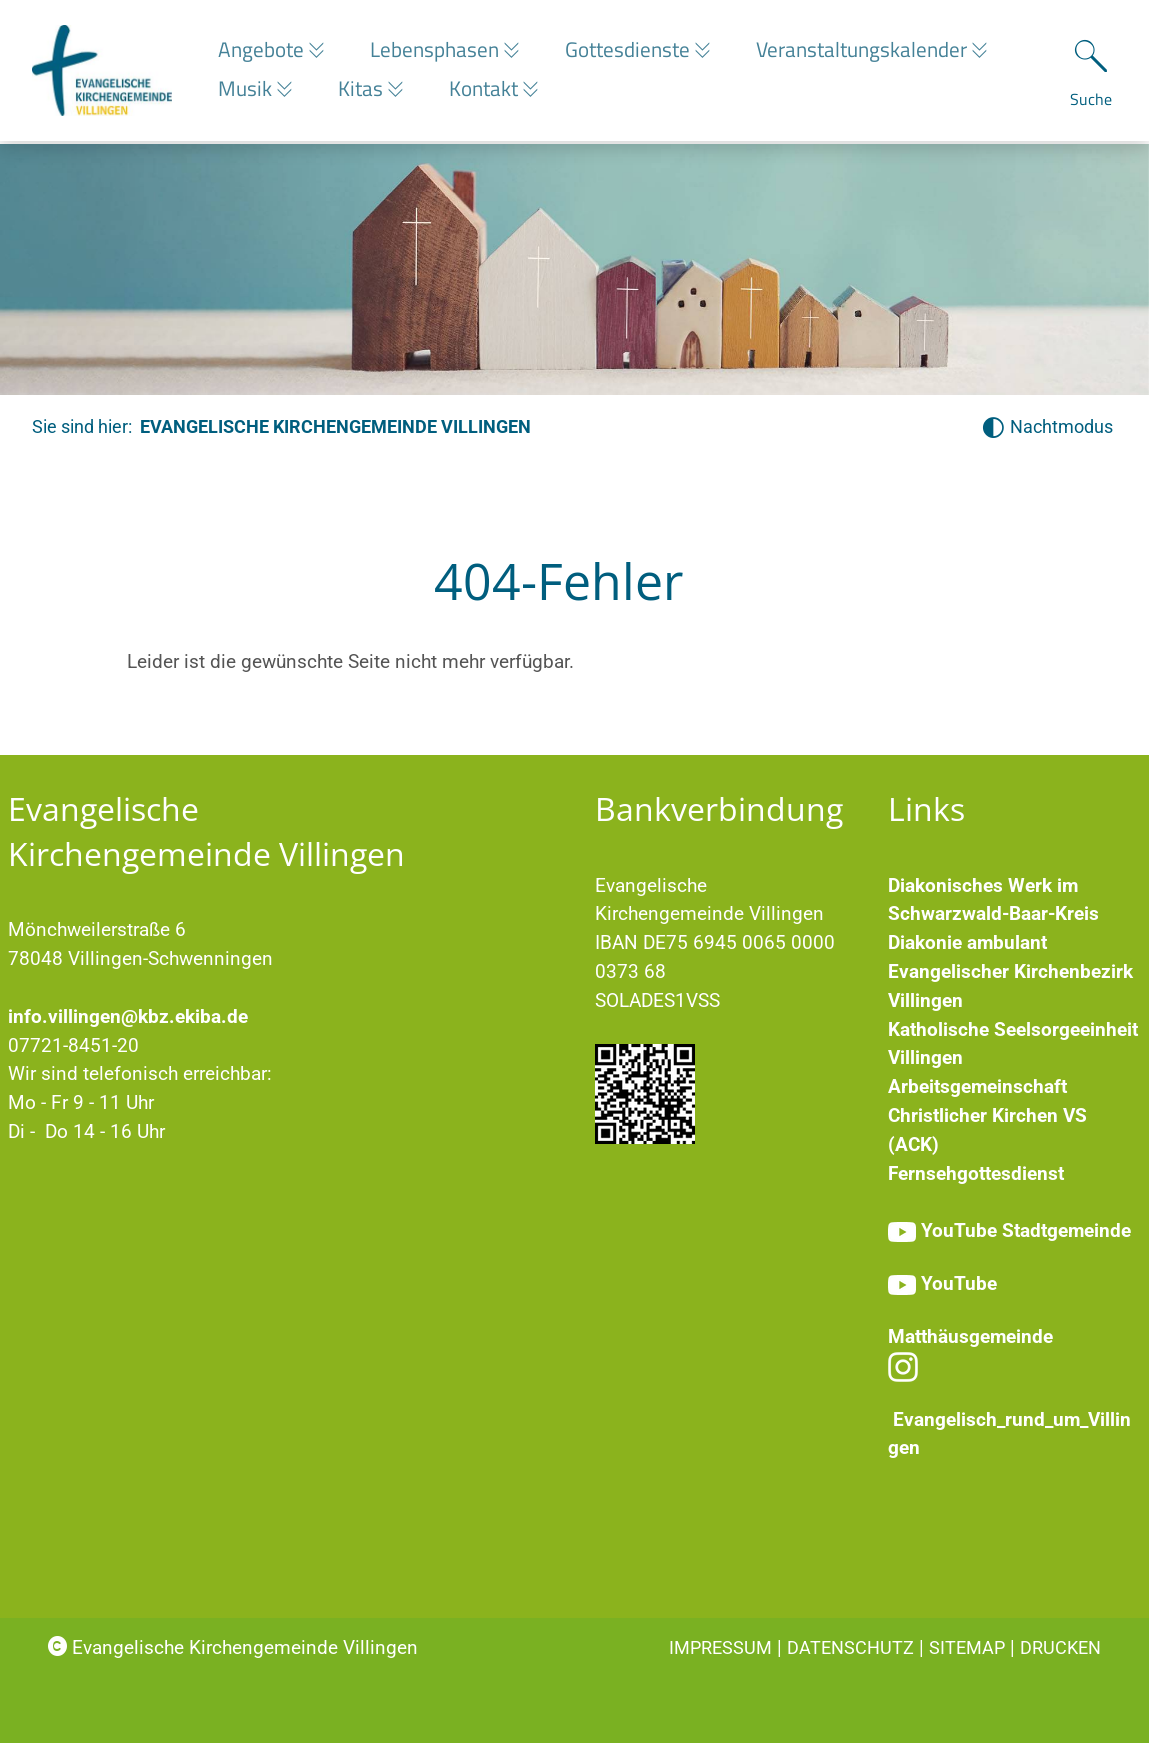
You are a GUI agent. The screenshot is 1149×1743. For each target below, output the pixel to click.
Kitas (368, 90)
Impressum (720, 1647)
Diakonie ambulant (967, 942)
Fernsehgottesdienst (976, 1173)
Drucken (1060, 1647)
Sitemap (967, 1647)
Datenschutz (850, 1647)
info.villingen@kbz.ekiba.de (128, 1016)
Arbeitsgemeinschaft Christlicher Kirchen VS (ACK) (987, 1115)
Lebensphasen (442, 51)
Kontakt (496, 90)
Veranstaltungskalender (880, 51)
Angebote (263, 51)
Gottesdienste (640, 51)
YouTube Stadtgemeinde (1026, 1230)
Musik (247, 90)
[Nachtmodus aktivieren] (1047, 427)
